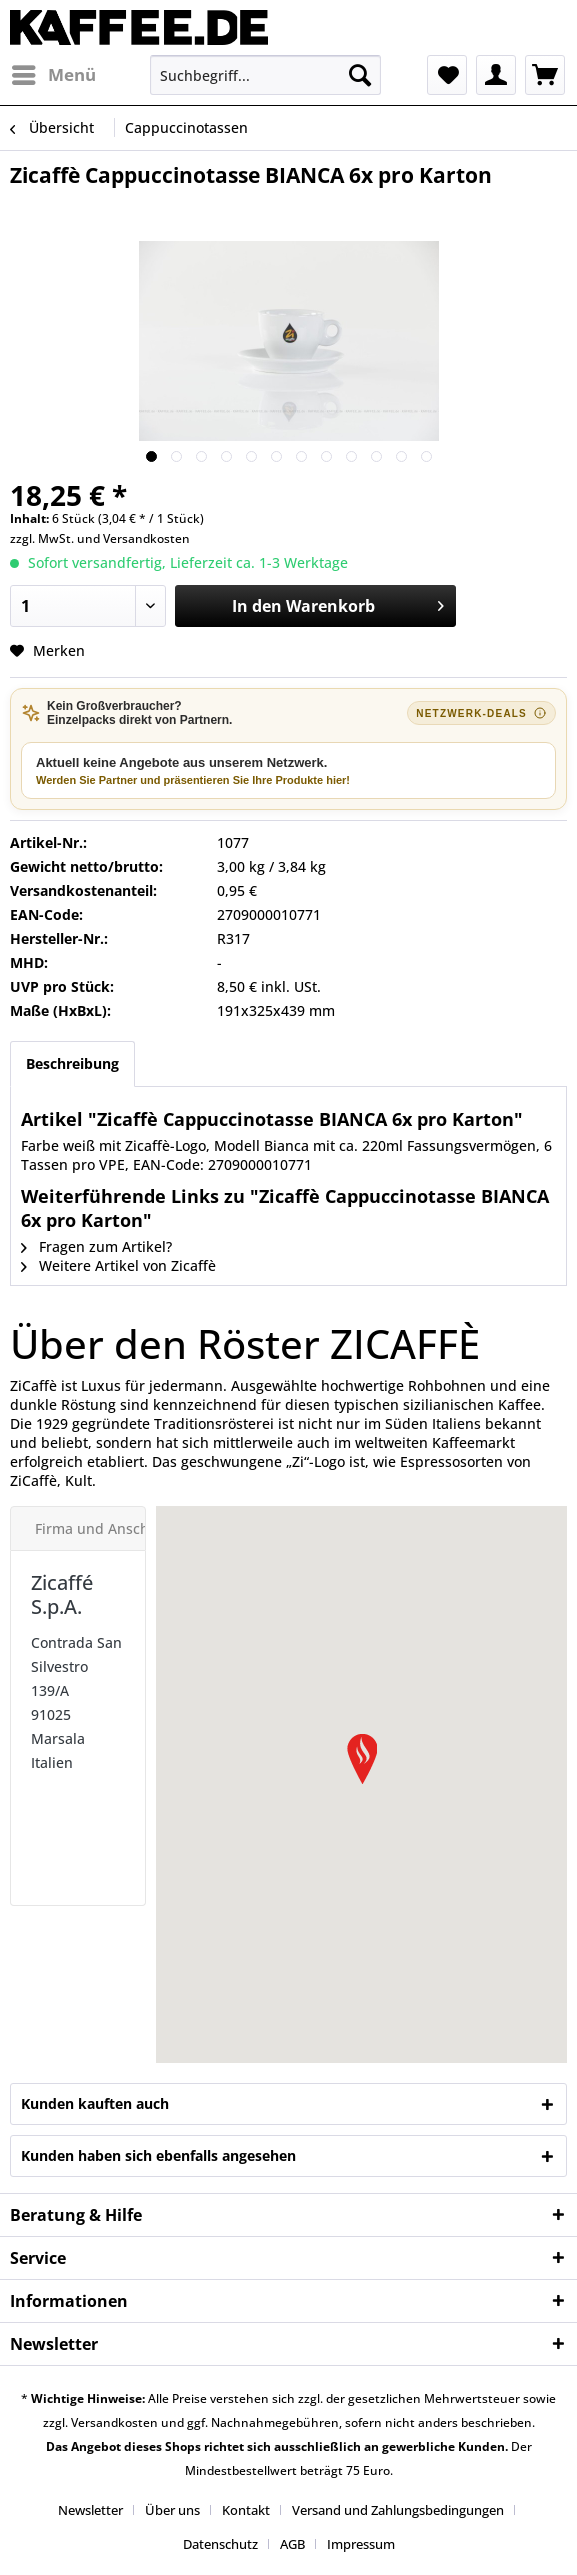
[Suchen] (360, 75)
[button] (362, 1759)
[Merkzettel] (447, 75)
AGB (292, 2544)
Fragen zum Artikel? (96, 1246)
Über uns (172, 2510)
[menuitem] (53, 75)
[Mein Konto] (496, 75)
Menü (54, 72)
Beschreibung (72, 1063)
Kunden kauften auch (95, 2103)
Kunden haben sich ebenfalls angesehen (158, 2155)
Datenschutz (220, 2544)
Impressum (361, 2544)
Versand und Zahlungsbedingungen (398, 2510)
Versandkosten (146, 538)
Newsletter (90, 2510)
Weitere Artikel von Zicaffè (118, 1265)
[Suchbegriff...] (265, 75)
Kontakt (246, 2510)
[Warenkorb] (545, 75)
